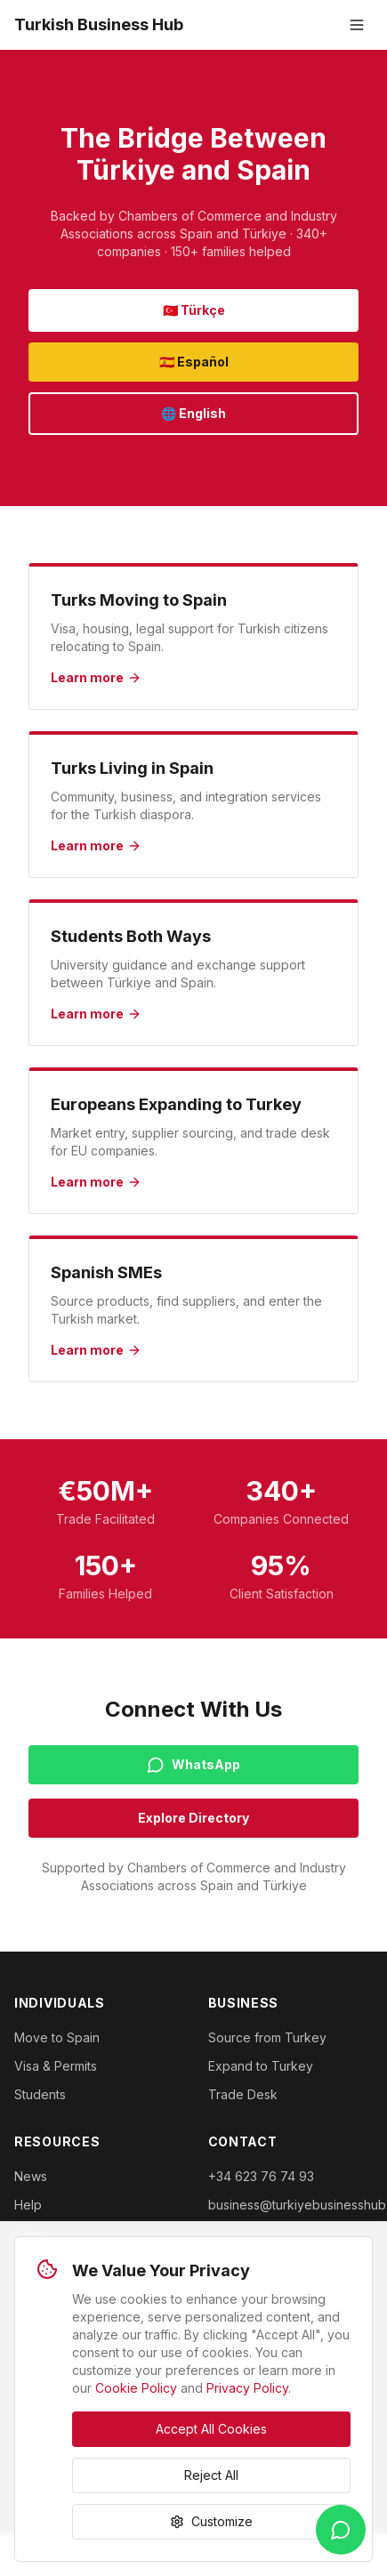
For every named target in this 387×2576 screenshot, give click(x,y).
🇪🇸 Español (194, 361)
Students (40, 2094)
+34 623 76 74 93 (261, 2176)
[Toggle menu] (357, 25)
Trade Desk (243, 2094)
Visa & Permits (55, 2065)
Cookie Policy (136, 2387)
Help (28, 2204)
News (30, 2176)
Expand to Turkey (260, 2065)
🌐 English (193, 413)
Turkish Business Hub (98, 24)
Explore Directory (193, 1817)
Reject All (211, 2475)
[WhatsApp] (341, 2530)
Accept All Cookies (211, 2428)
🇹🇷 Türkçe (194, 310)
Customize (211, 2521)
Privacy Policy (247, 2387)
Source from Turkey (267, 2037)
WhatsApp (193, 1765)
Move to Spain (57, 2037)
